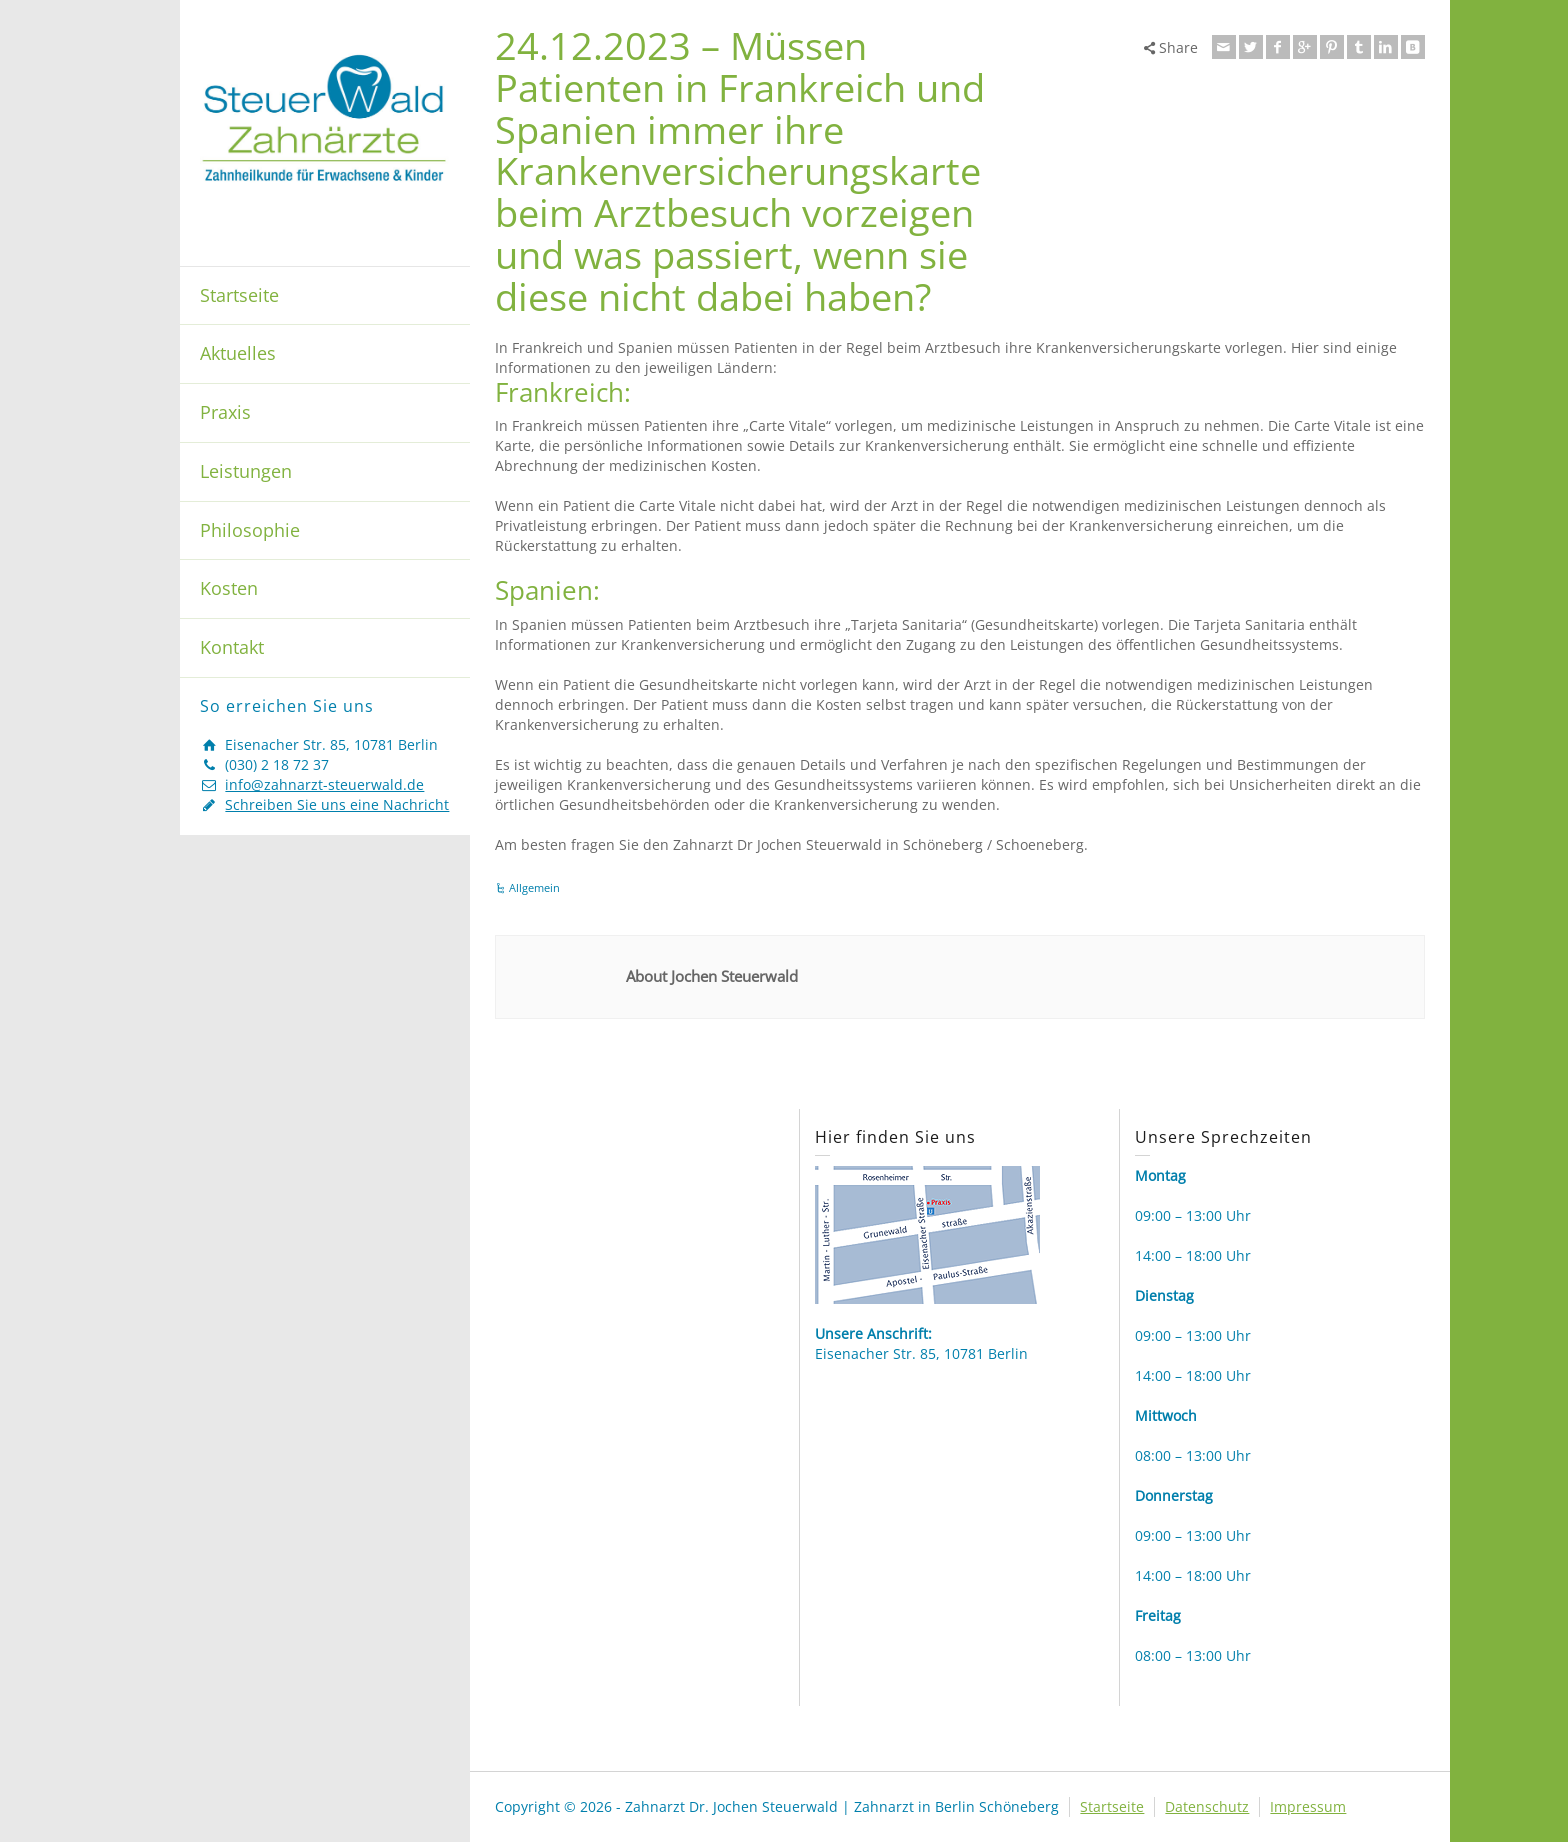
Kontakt (232, 647)
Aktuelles (238, 353)
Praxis (225, 412)
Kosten (229, 588)
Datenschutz (1207, 1806)
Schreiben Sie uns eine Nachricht (337, 804)
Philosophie (250, 530)
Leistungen (246, 471)
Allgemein (534, 887)
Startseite (239, 295)
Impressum (1308, 1806)
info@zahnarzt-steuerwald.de (324, 784)
